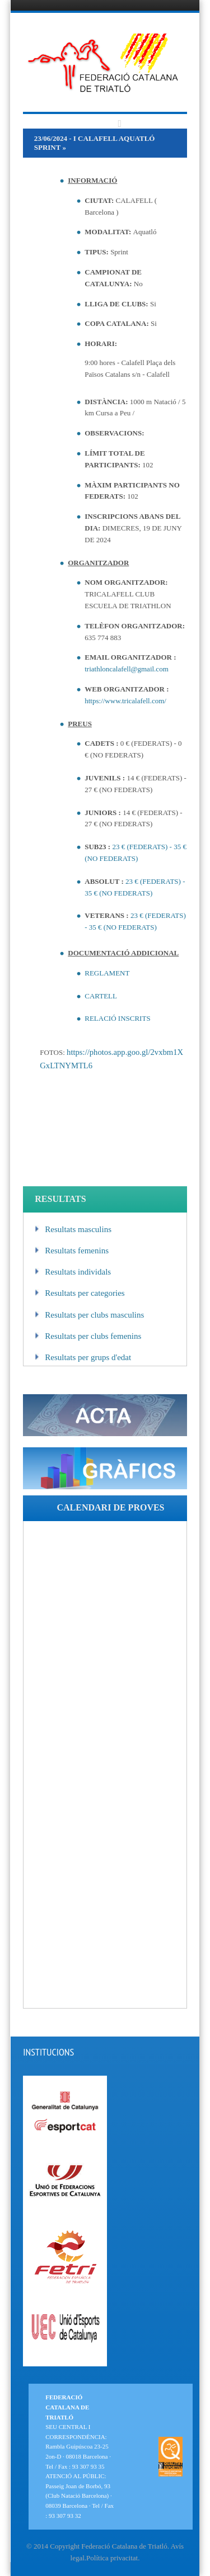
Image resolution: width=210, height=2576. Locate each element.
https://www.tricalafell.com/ (125, 701)
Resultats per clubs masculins (89, 1314)
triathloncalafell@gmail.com (127, 669)
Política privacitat (112, 2558)
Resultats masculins (73, 1229)
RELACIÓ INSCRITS (117, 1018)
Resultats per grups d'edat (83, 1357)
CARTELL (101, 996)
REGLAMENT (107, 973)
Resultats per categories (79, 1293)
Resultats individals (73, 1271)
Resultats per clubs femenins (88, 1336)
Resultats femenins (72, 1250)
